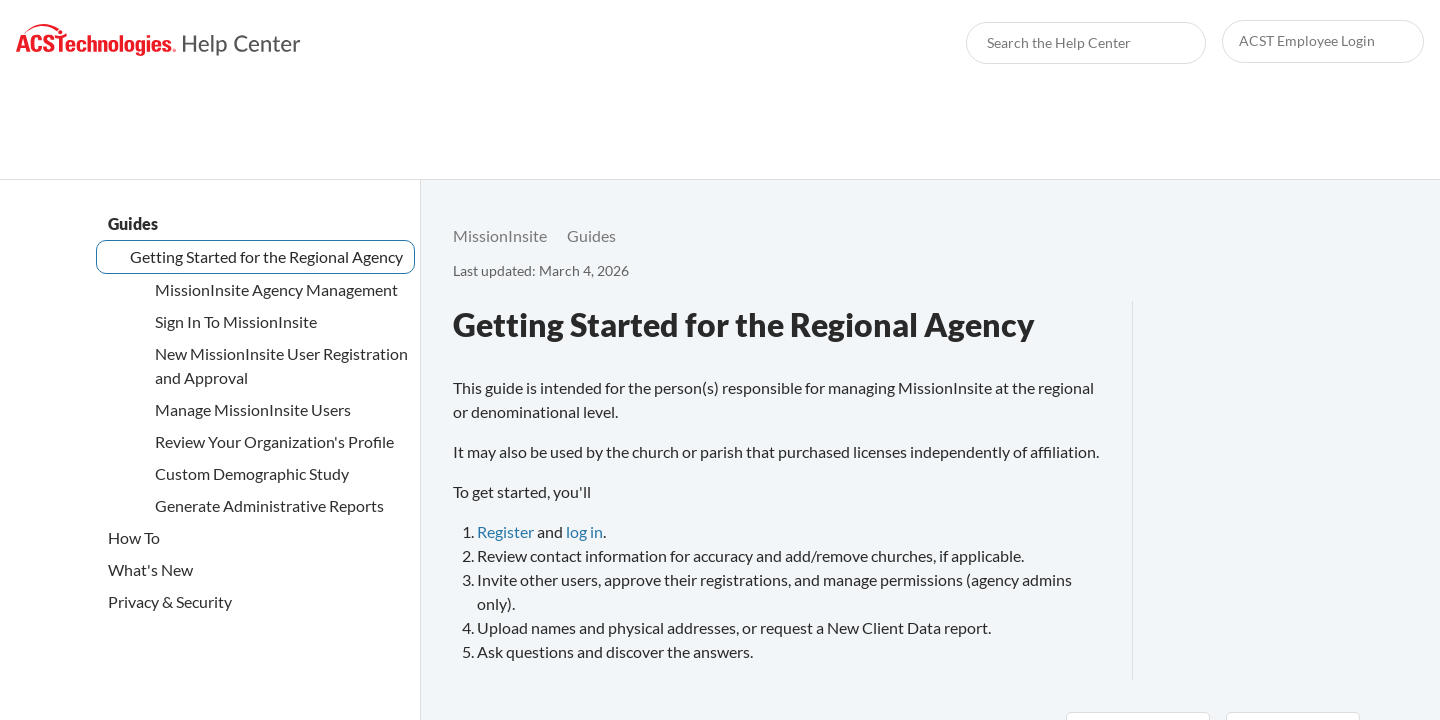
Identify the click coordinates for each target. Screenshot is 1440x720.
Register (505, 531)
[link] (158, 40)
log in (584, 531)
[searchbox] (1169, 43)
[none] (1336, 236)
